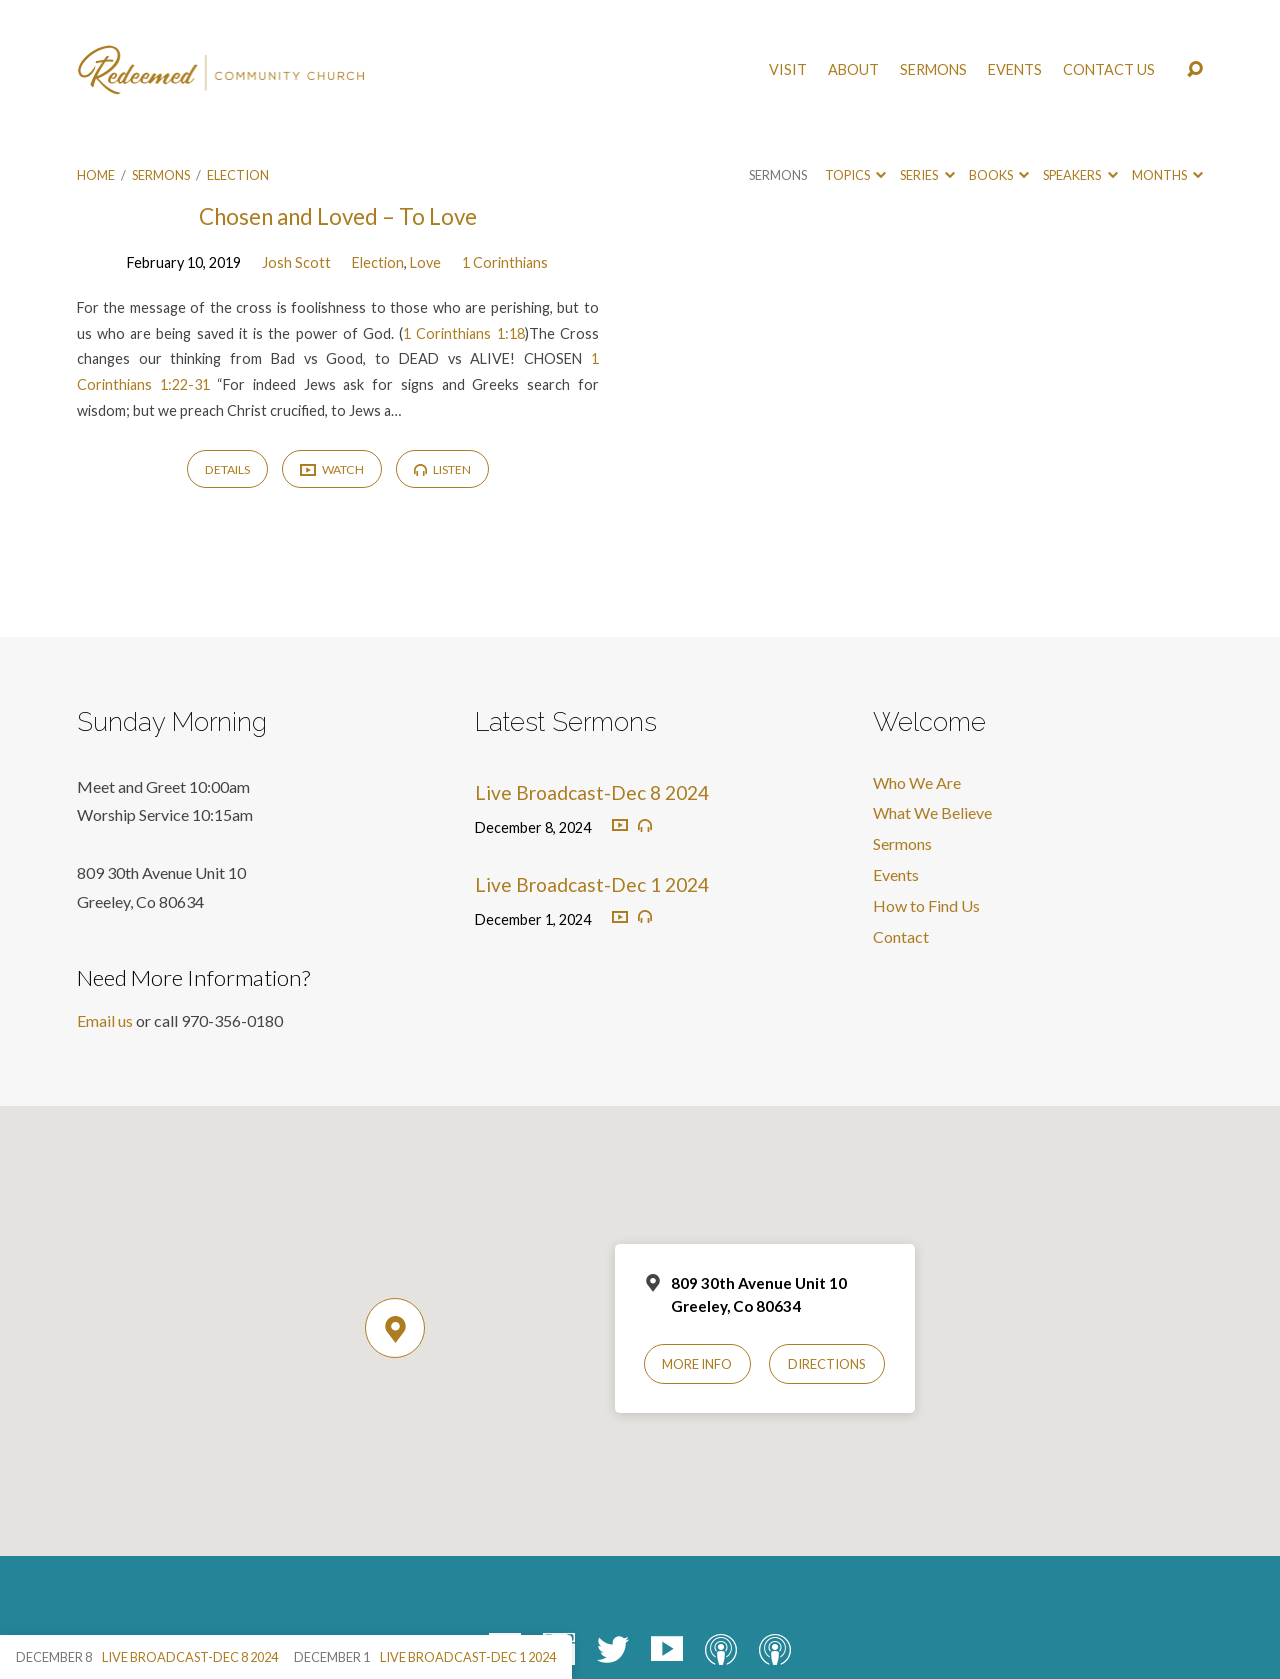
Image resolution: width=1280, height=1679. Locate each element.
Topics (855, 175)
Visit (788, 70)
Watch (332, 470)
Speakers (1080, 175)
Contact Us (1109, 70)
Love (425, 262)
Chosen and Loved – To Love (338, 216)
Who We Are (917, 782)
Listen (442, 469)
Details (227, 469)
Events (1015, 70)
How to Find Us (926, 905)
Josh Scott (296, 262)
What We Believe (932, 812)
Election (238, 175)
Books (999, 175)
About (853, 70)
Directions (827, 1364)
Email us (105, 1020)
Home (96, 175)
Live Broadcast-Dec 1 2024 (592, 884)
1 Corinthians (505, 262)
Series (927, 175)
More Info (697, 1364)
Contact (901, 936)
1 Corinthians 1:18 (463, 333)
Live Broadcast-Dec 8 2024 (592, 792)
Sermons (933, 70)
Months (1167, 175)
